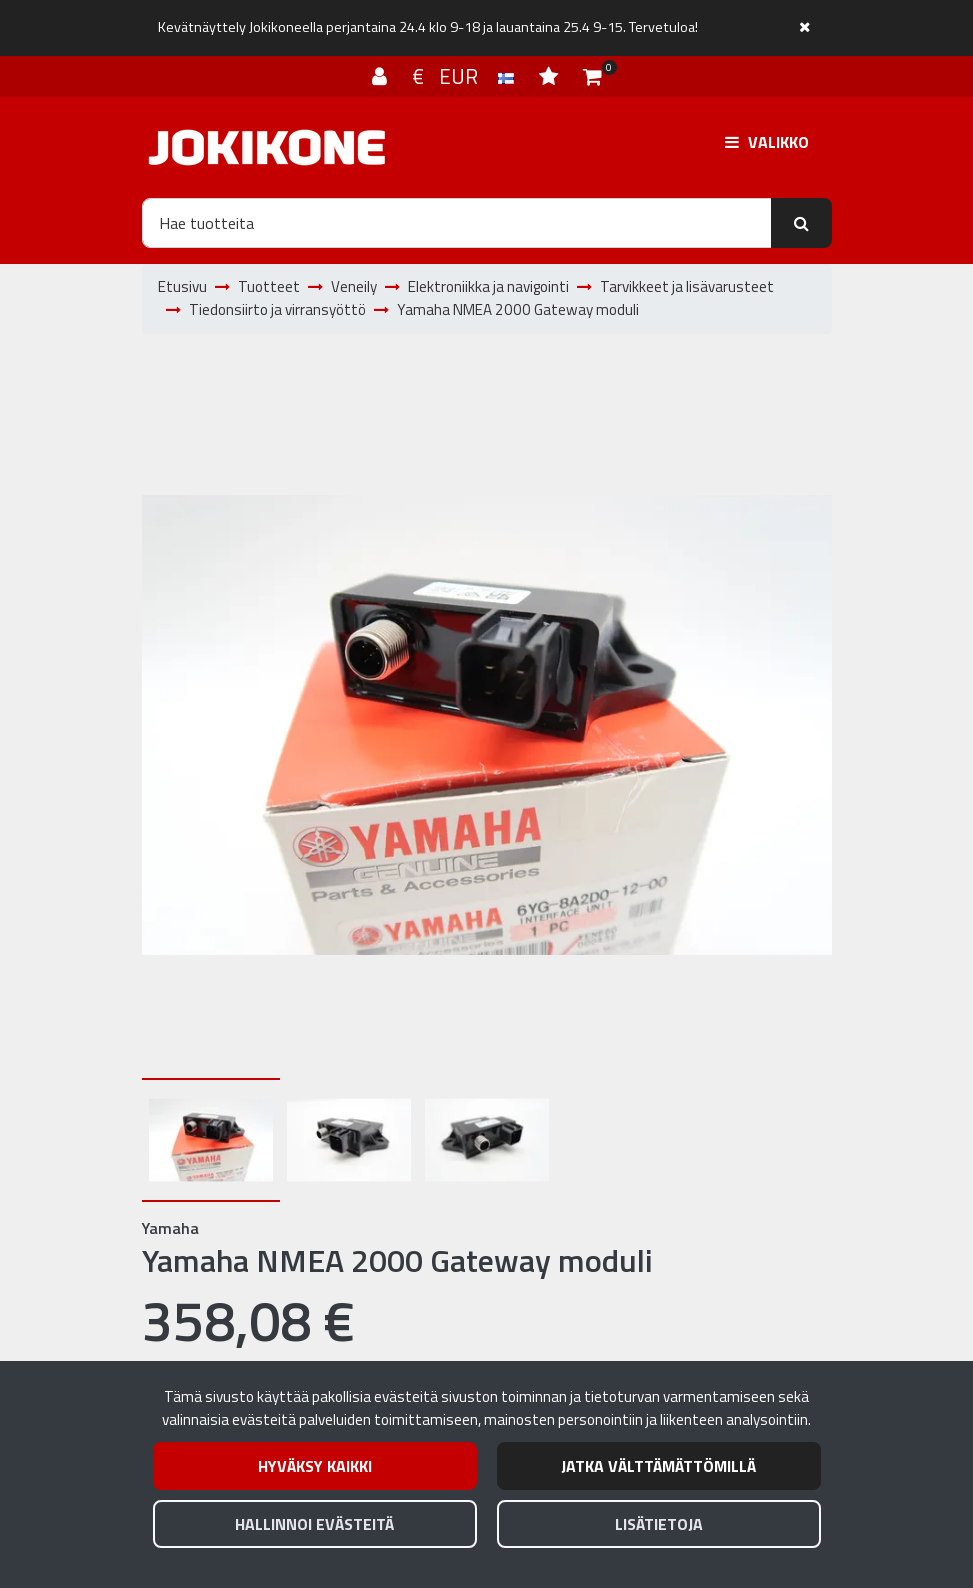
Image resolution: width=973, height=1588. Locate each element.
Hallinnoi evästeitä (314, 1524)
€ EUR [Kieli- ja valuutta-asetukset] (465, 76)
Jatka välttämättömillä (658, 1466)
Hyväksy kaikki (315, 1466)
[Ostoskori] (592, 76)
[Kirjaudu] (382, 76)
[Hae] (457, 223)
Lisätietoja (659, 1524)
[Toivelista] (551, 76)
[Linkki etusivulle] (267, 147)
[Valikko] (767, 142)
